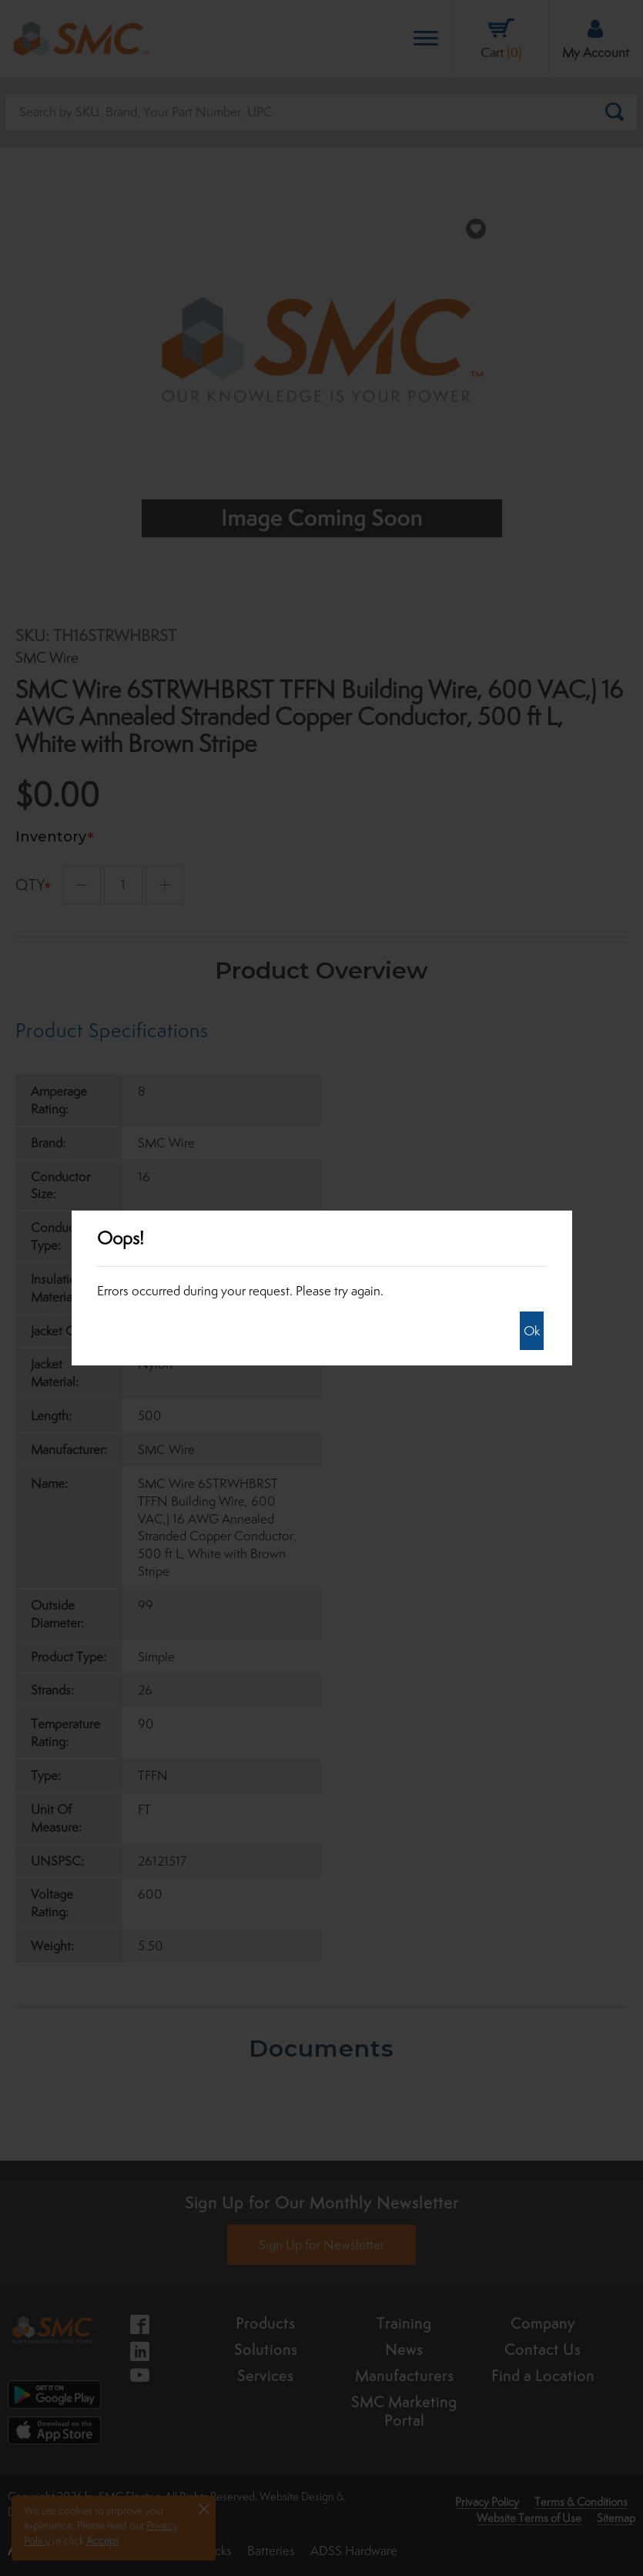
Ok (532, 1330)
